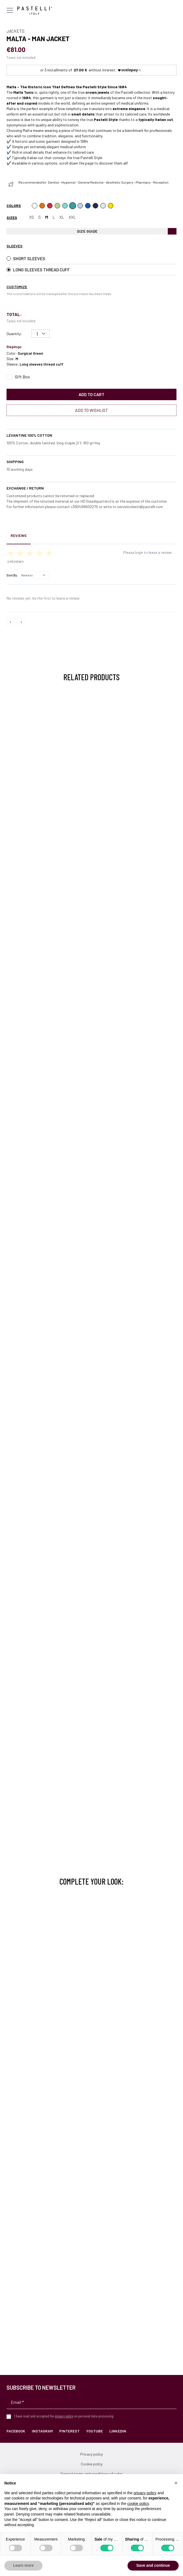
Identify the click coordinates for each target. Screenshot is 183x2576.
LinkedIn (117, 2431)
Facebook (16, 2431)
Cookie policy (92, 2464)
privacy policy (64, 2416)
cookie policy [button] (138, 2503)
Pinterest (69, 2431)
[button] (176, 2482)
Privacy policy (91, 2454)
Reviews (19, 535)
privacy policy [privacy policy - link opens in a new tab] (145, 2493)
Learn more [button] (23, 2565)
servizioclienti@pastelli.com (140, 506)
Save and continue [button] (153, 2565)
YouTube (94, 2431)
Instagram (42, 2431)
